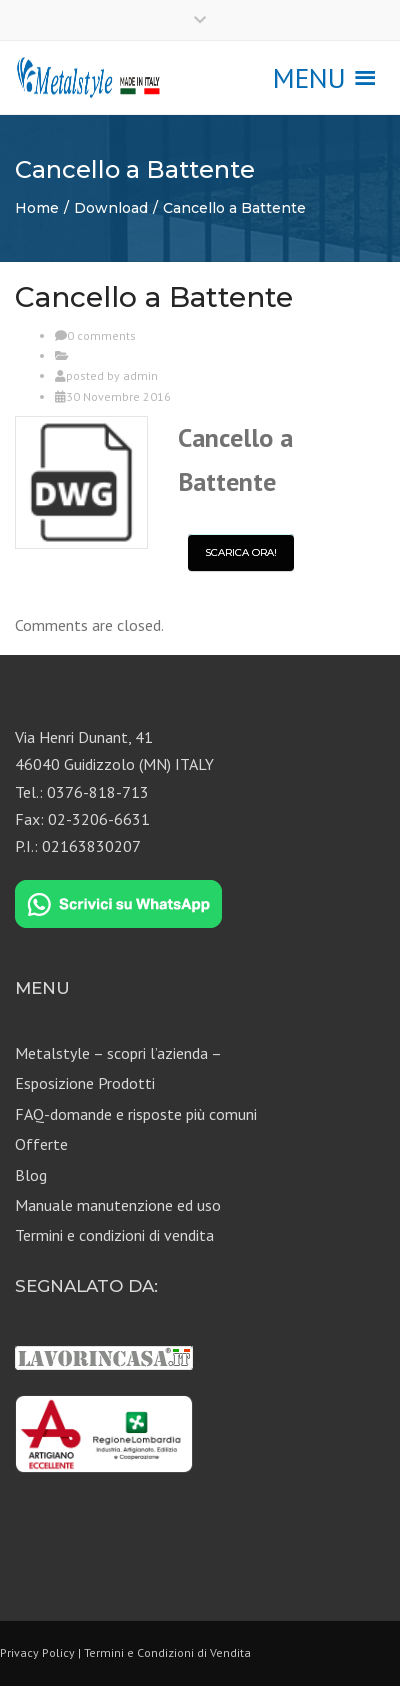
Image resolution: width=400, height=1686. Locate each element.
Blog (31, 1175)
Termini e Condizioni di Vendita (167, 1652)
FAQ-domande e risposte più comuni (136, 1114)
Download (111, 208)
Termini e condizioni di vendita (114, 1235)
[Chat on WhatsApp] (118, 905)
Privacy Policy (37, 1652)
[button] (309, 78)
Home (37, 208)
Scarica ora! (241, 552)
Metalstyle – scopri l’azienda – (118, 1053)
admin (140, 375)
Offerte (41, 1144)
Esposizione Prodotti (85, 1083)
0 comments (101, 335)
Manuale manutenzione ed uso (118, 1205)
